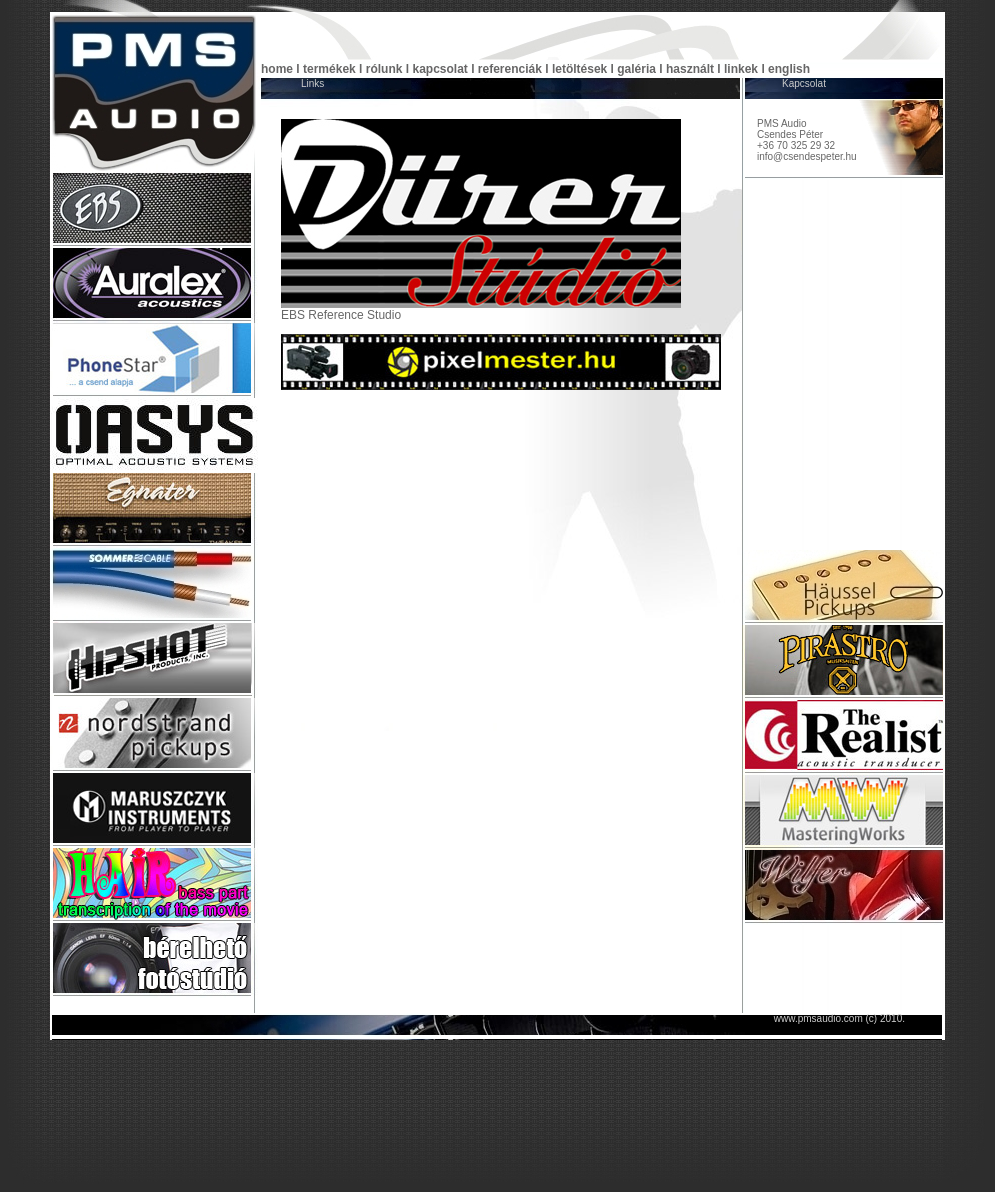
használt (690, 69)
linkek (741, 69)
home (277, 69)
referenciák (510, 69)
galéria (636, 69)
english (789, 69)
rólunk (384, 69)
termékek (329, 69)
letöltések (579, 69)
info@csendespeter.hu (807, 156)
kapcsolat (439, 69)
